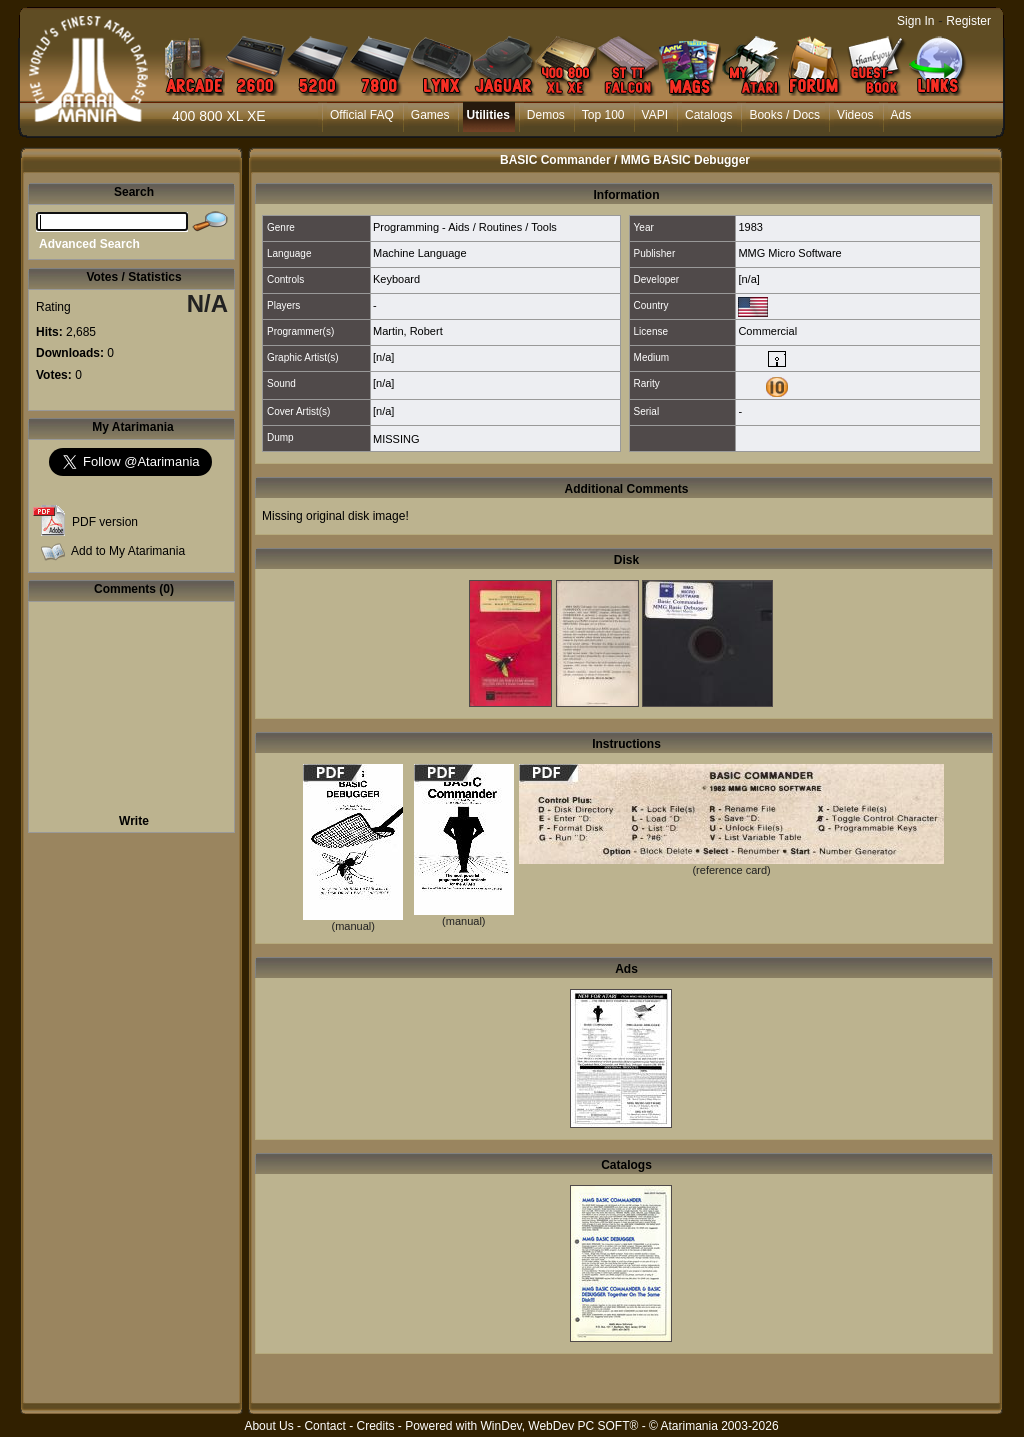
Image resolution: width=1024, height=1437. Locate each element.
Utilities (487, 115)
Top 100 (603, 115)
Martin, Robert (408, 331)
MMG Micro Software (789, 253)
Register (968, 21)
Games (430, 115)
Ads (901, 115)
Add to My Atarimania (128, 551)
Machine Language (420, 253)
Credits (375, 1426)
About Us (268, 1426)
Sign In (915, 21)
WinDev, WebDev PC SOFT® (560, 1426)
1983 (750, 227)
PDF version (105, 522)
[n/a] (748, 279)
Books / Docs (784, 115)
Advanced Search (89, 244)
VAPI (655, 115)
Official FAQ (362, 115)
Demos (546, 115)
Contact (324, 1426)
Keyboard (396, 279)
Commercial (767, 331)
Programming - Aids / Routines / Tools (465, 227)
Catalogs (708, 115)
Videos (855, 115)
